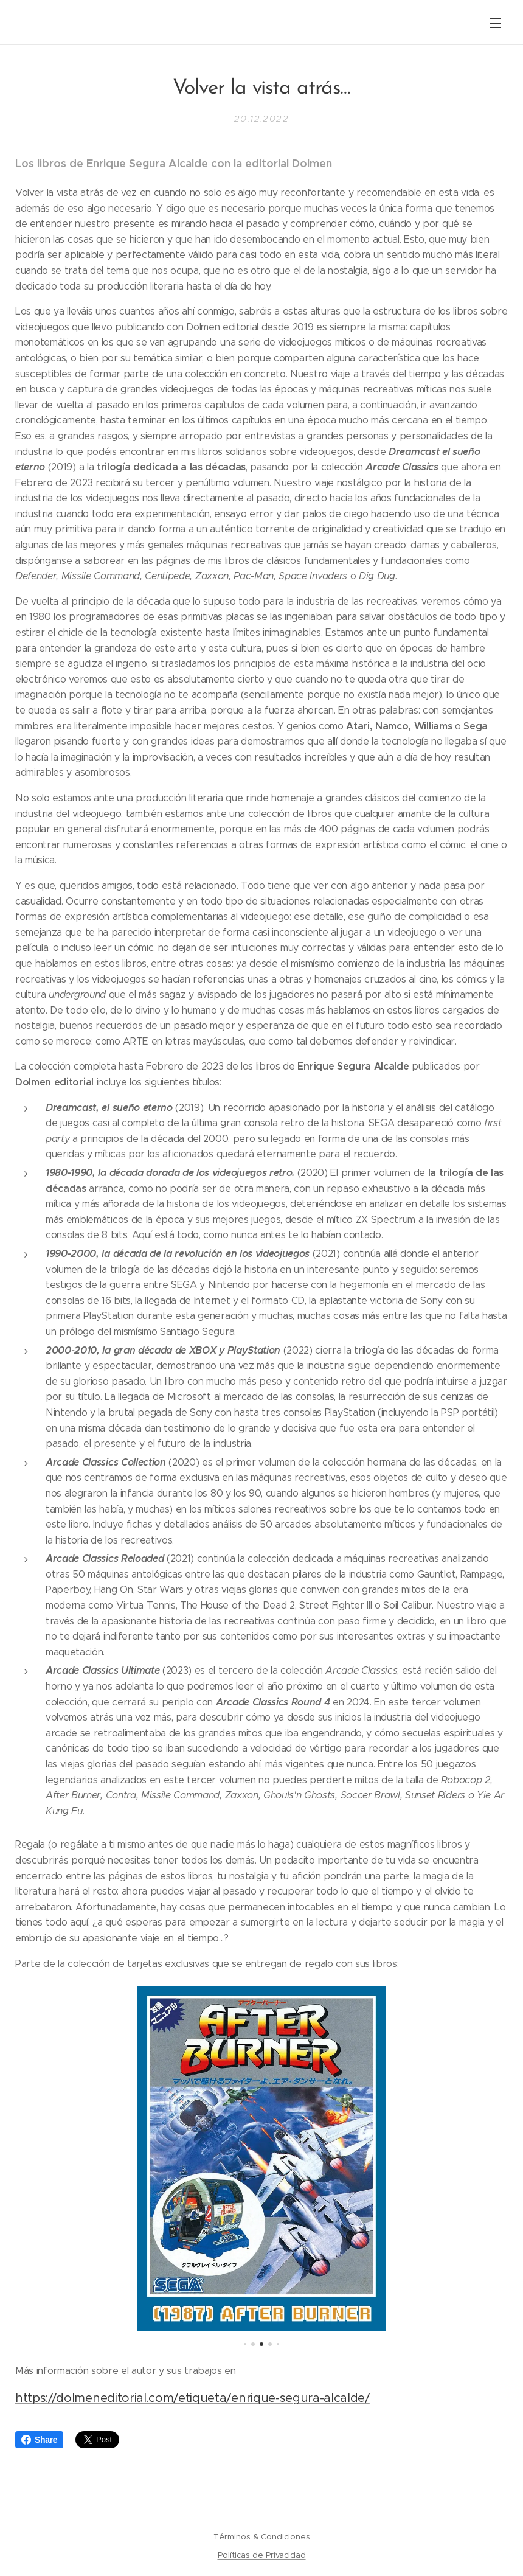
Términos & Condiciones (261, 2537)
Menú (495, 23)
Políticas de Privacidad (262, 2555)
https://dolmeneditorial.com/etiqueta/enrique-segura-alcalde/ (192, 2397)
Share (39, 2440)
